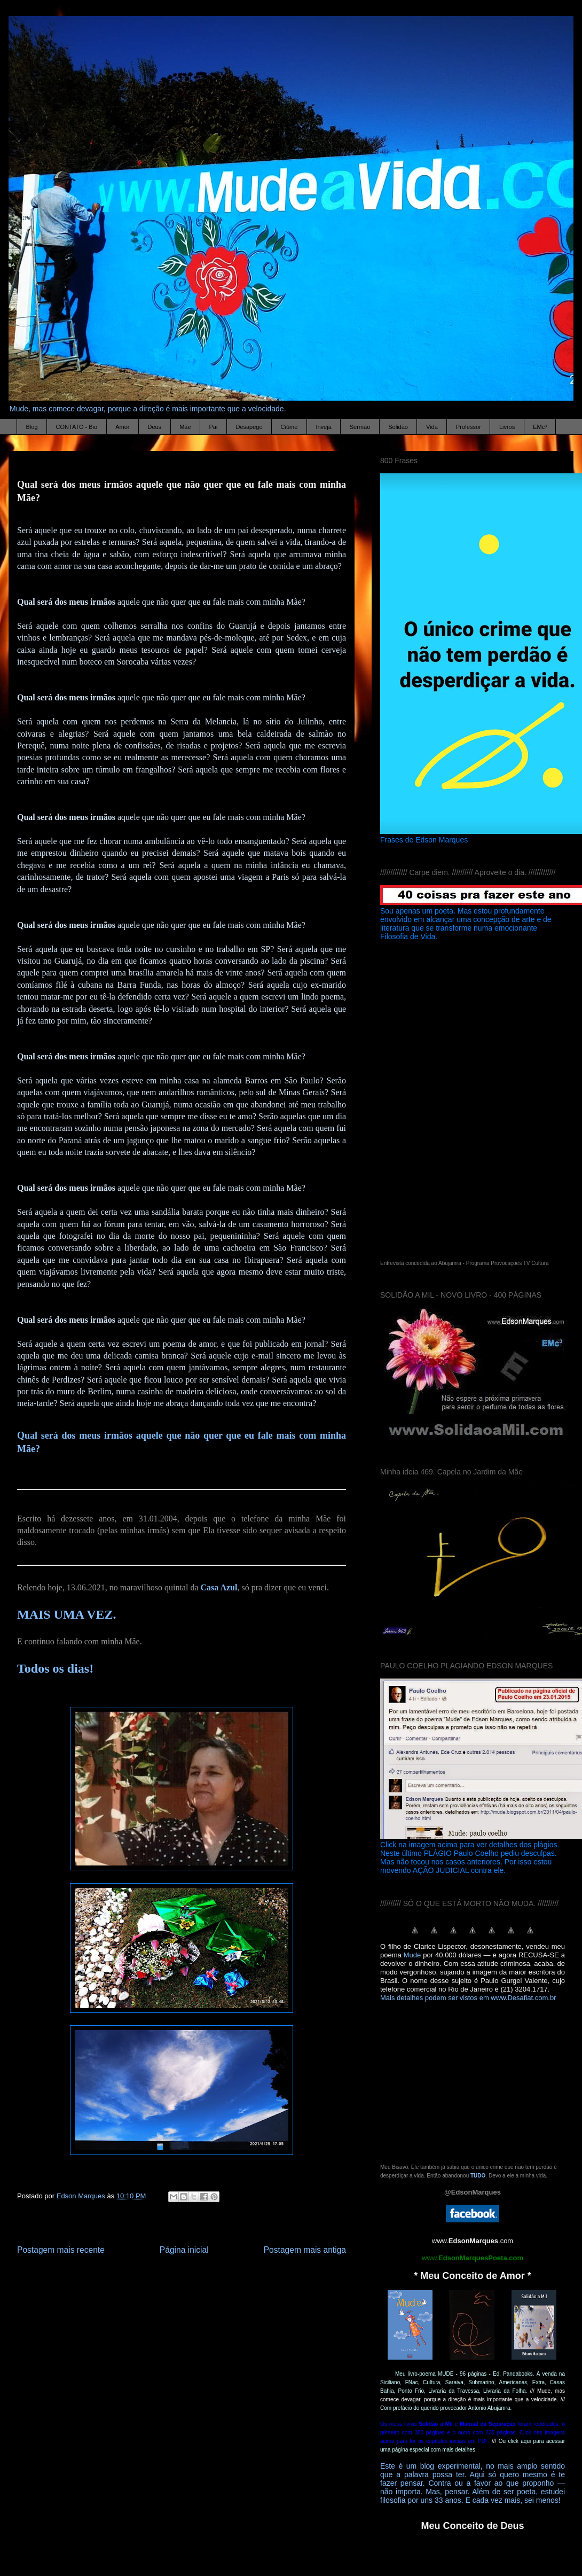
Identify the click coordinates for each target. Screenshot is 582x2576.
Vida (432, 427)
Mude (412, 1955)
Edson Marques (82, 2196)
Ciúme (289, 427)
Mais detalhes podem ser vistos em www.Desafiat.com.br (468, 1998)
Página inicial (184, 2249)
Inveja (323, 427)
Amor (122, 427)
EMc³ (540, 427)
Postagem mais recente (61, 2249)
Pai (213, 427)
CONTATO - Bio (77, 427)
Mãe (185, 427)
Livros (507, 427)
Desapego (248, 427)
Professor (468, 427)
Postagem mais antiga (305, 2249)
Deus (154, 427)
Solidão (398, 427)
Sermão (360, 427)
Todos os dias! (55, 1668)
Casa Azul (219, 1587)
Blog (32, 427)
